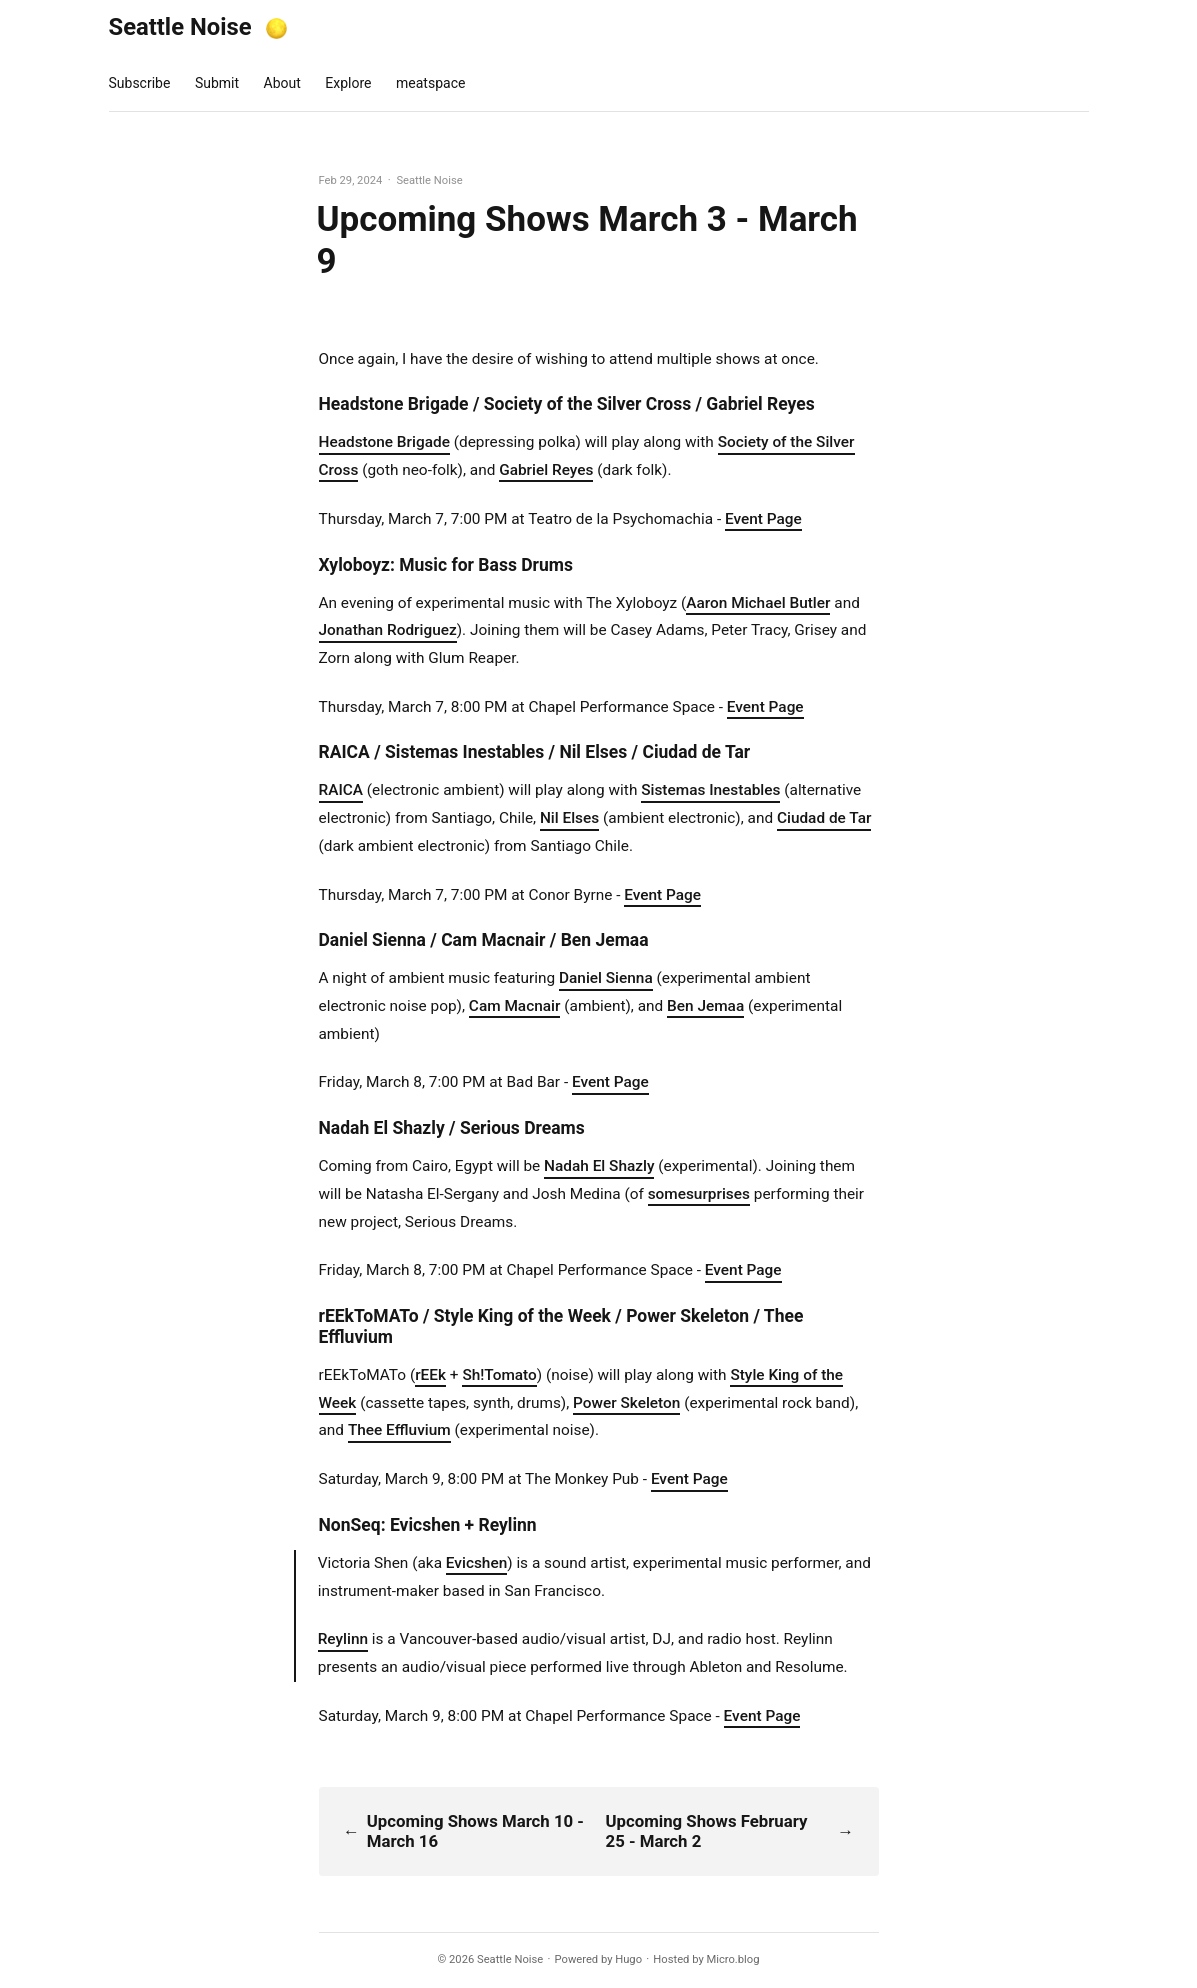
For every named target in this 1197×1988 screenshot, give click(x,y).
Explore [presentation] (348, 83)
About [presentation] (282, 83)
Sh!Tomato (499, 1375)
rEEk (430, 1375)
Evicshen (476, 1563)
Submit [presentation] (217, 83)
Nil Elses (569, 818)
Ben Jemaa (705, 1006)
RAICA (341, 790)
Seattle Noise (180, 27)
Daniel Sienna (606, 978)
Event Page (763, 519)
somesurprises (699, 1194)
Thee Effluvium (399, 1430)
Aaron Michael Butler (758, 603)
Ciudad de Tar (824, 818)
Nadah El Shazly (599, 1166)
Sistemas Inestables (710, 790)
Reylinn (343, 1639)
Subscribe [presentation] (140, 83)
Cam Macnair (515, 1006)
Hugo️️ (628, 1959)
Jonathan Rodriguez (388, 630)
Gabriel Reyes (546, 470)
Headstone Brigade (384, 442)
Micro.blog (732, 1959)
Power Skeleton (626, 1403)
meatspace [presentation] (430, 83)
